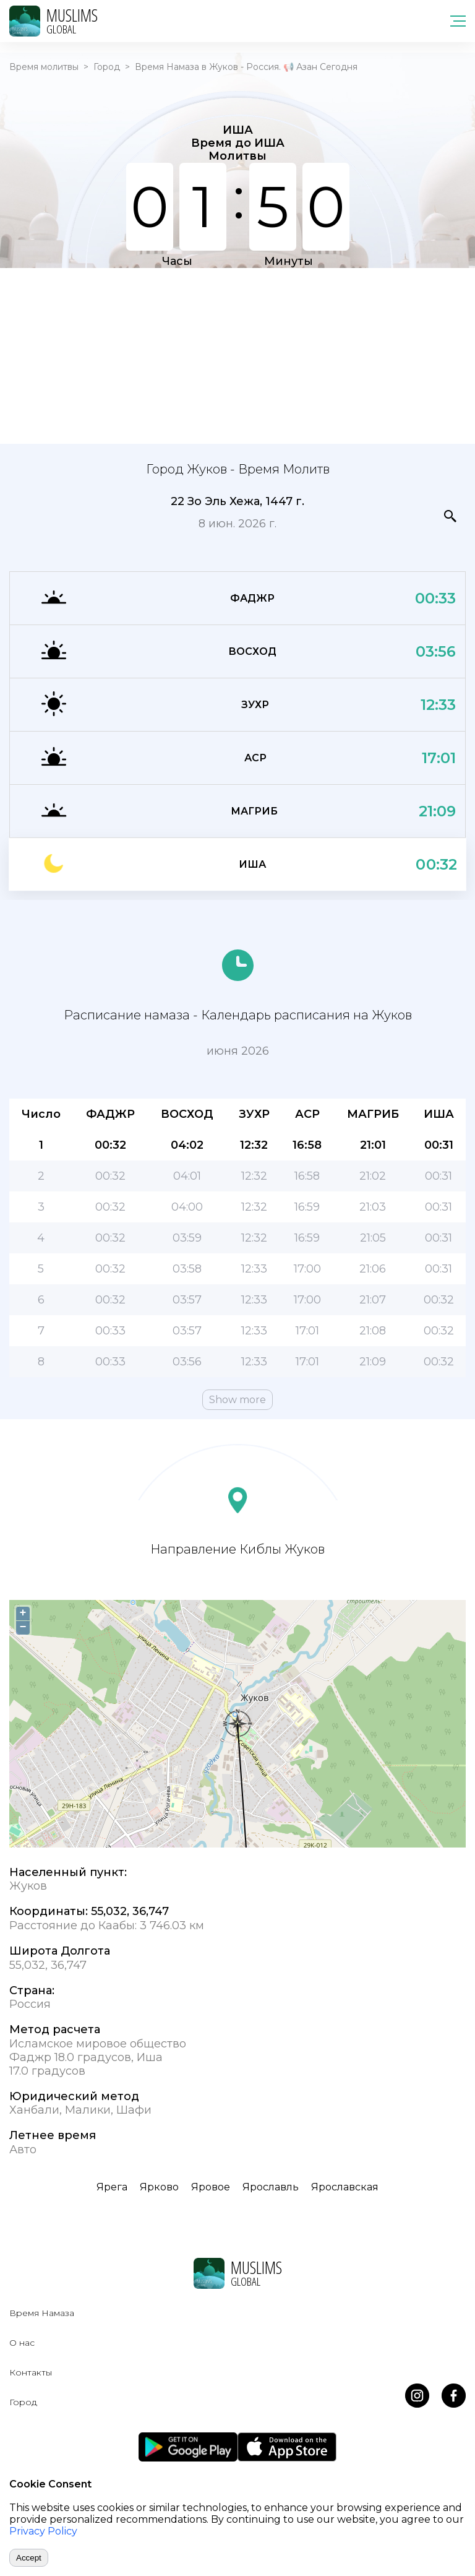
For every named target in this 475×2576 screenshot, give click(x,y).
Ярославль (270, 2187)
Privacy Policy (43, 2531)
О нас (22, 2342)
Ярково (159, 2187)
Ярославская (345, 2187)
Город (106, 66)
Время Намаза (41, 2313)
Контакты (30, 2372)
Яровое (210, 2187)
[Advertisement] (237, 354)
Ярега (111, 2187)
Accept (28, 2557)
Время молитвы (44, 66)
